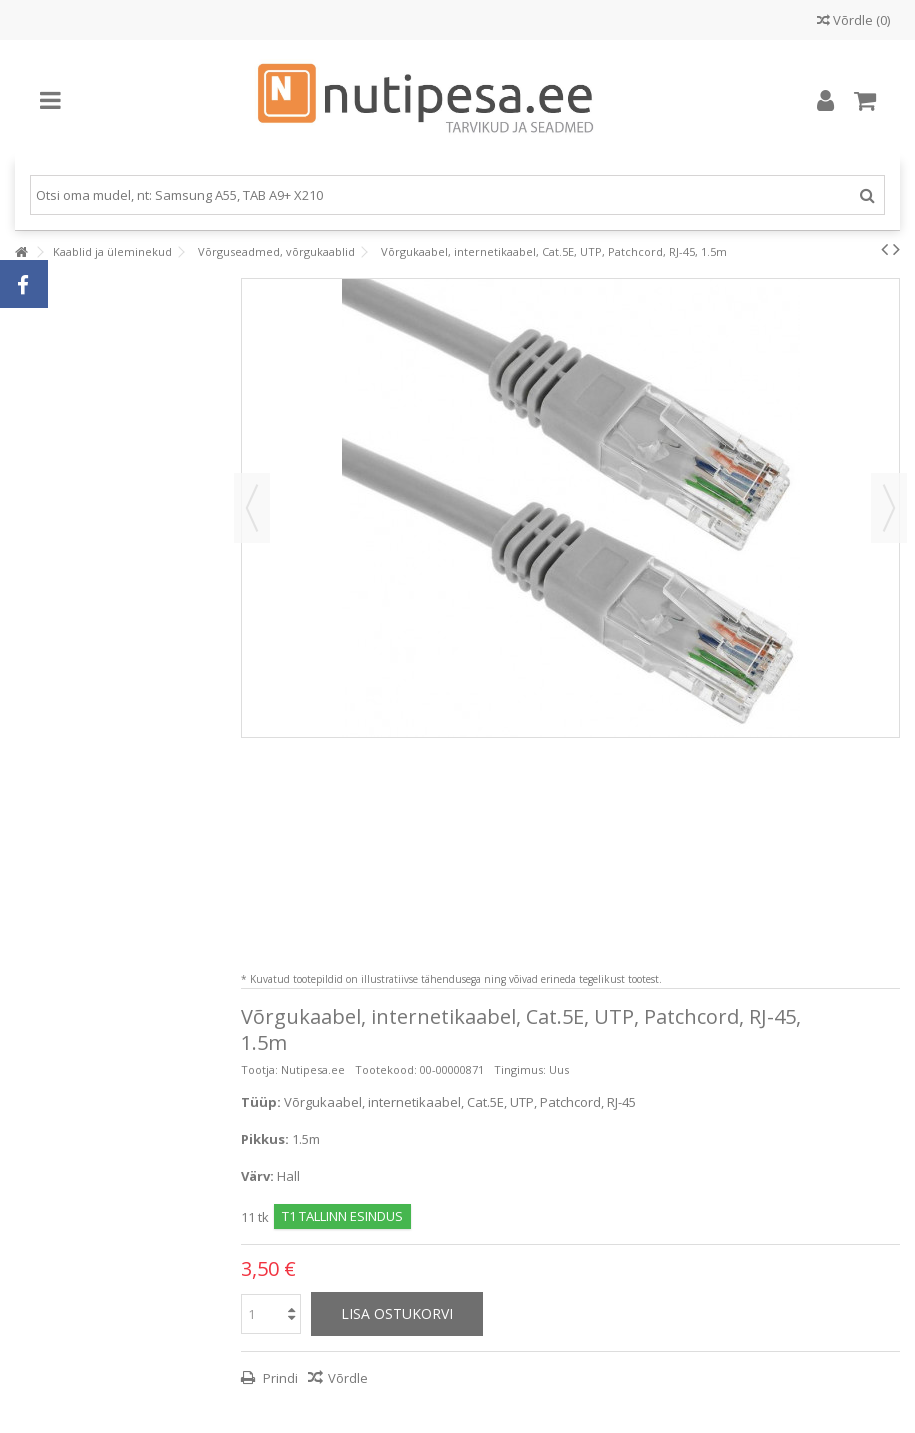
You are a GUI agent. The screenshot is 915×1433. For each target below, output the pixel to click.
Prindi (279, 1378)
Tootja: (259, 1069)
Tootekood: (386, 1069)
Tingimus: (520, 1069)
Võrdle (348, 1378)
